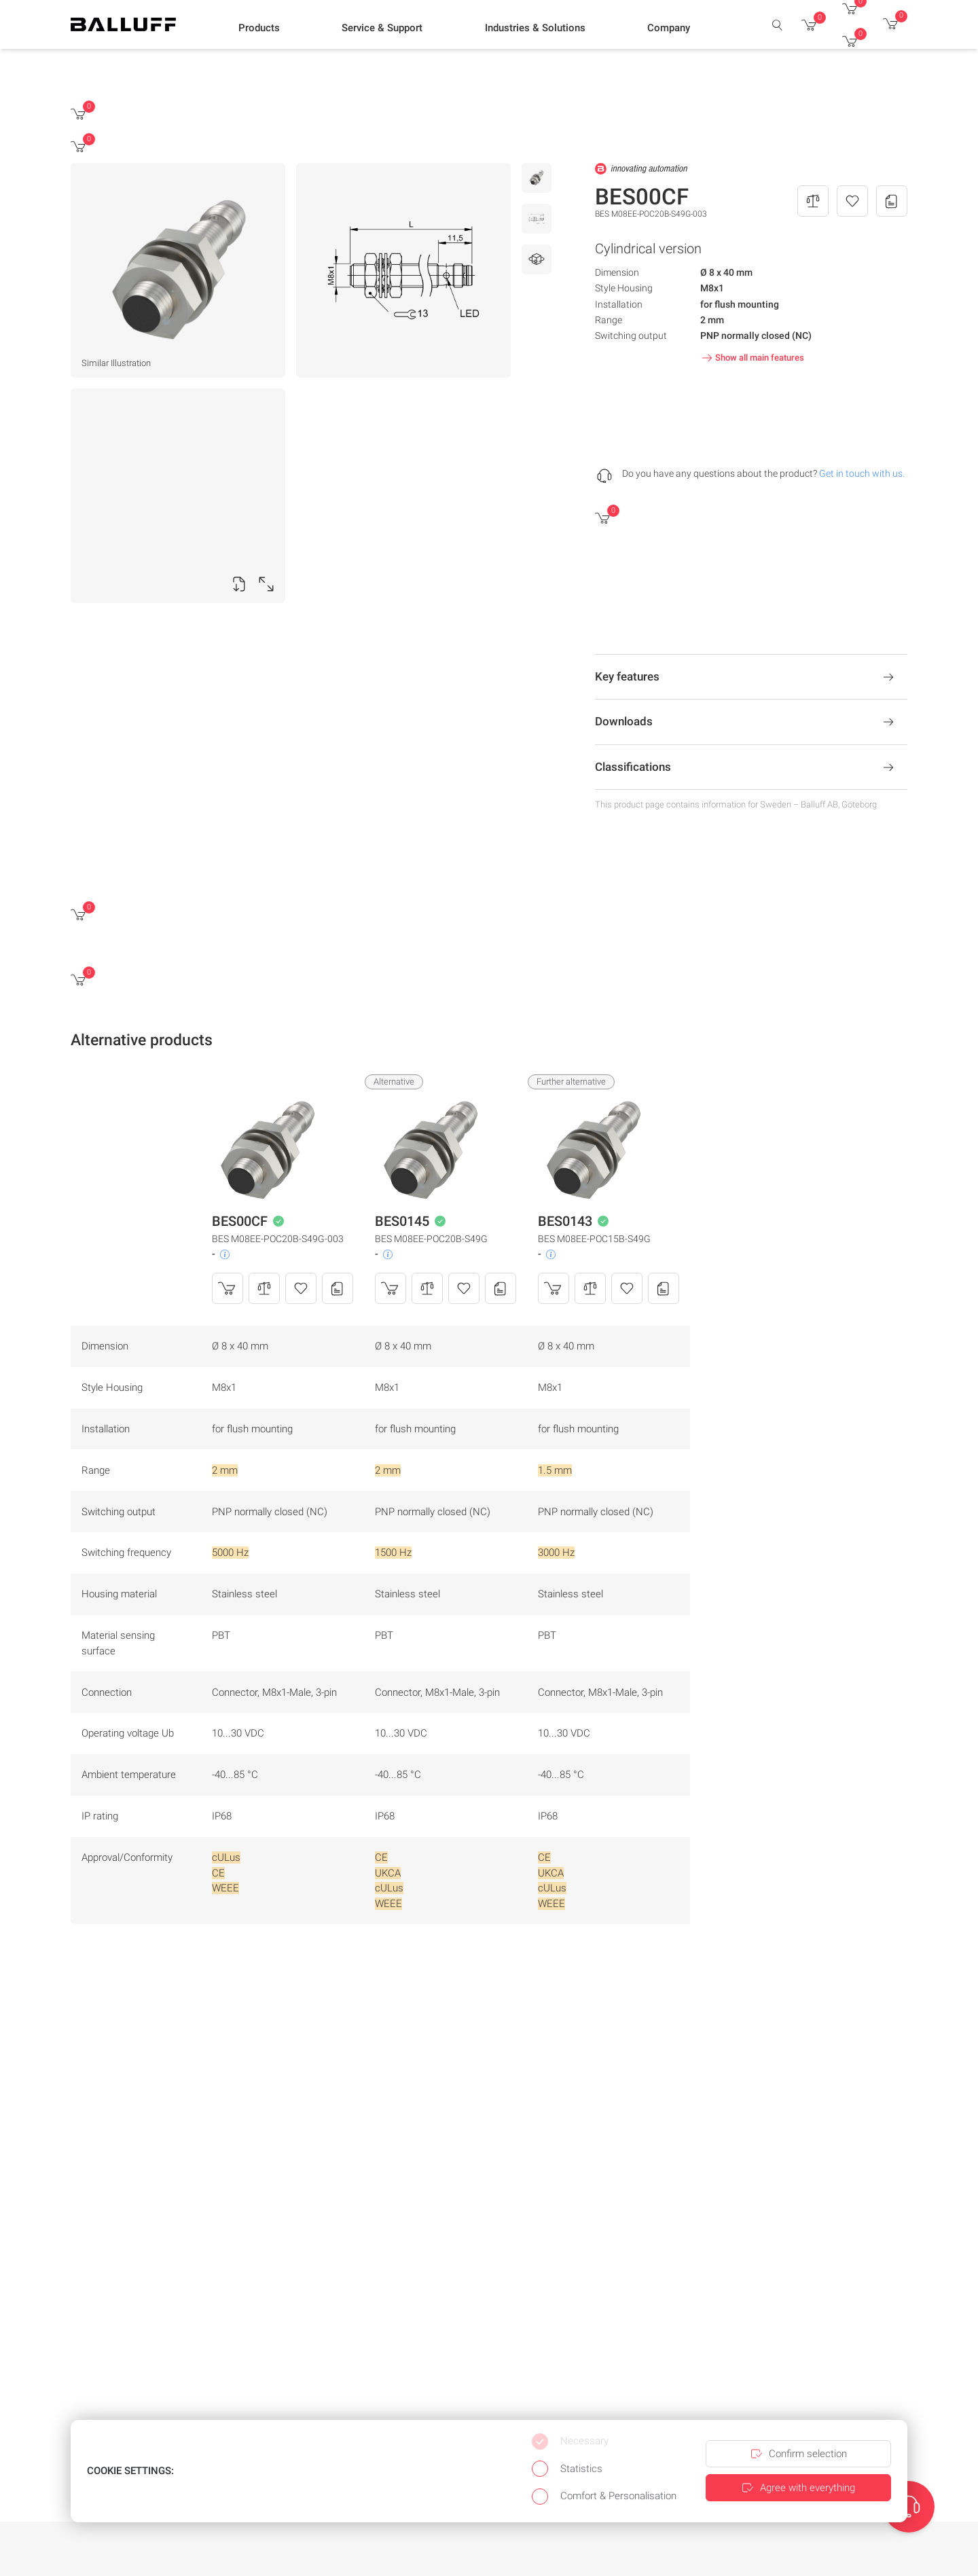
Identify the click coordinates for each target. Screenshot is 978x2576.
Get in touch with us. (862, 473)
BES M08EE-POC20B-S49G (431, 1238)
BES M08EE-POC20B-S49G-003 (278, 1238)
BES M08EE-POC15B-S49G (594, 1238)
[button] (259, 27)
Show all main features (751, 358)
